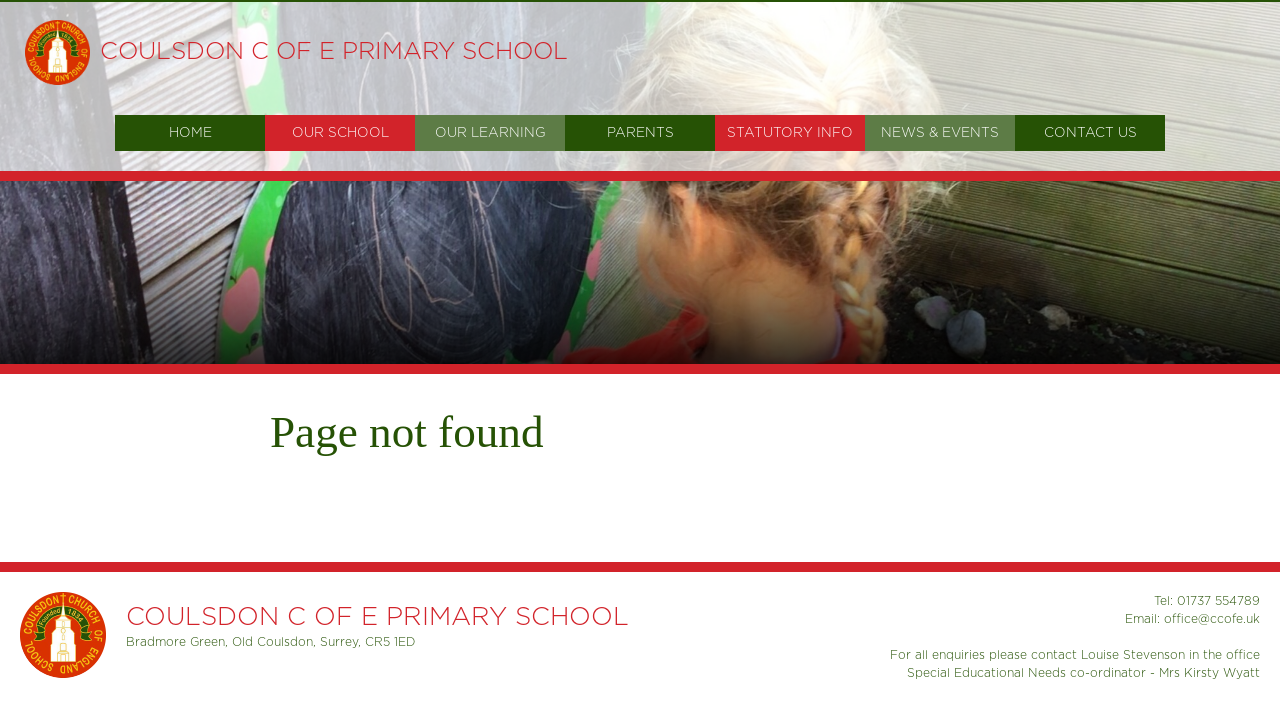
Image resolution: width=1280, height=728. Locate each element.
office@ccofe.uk (1212, 619)
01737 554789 (1218, 601)
